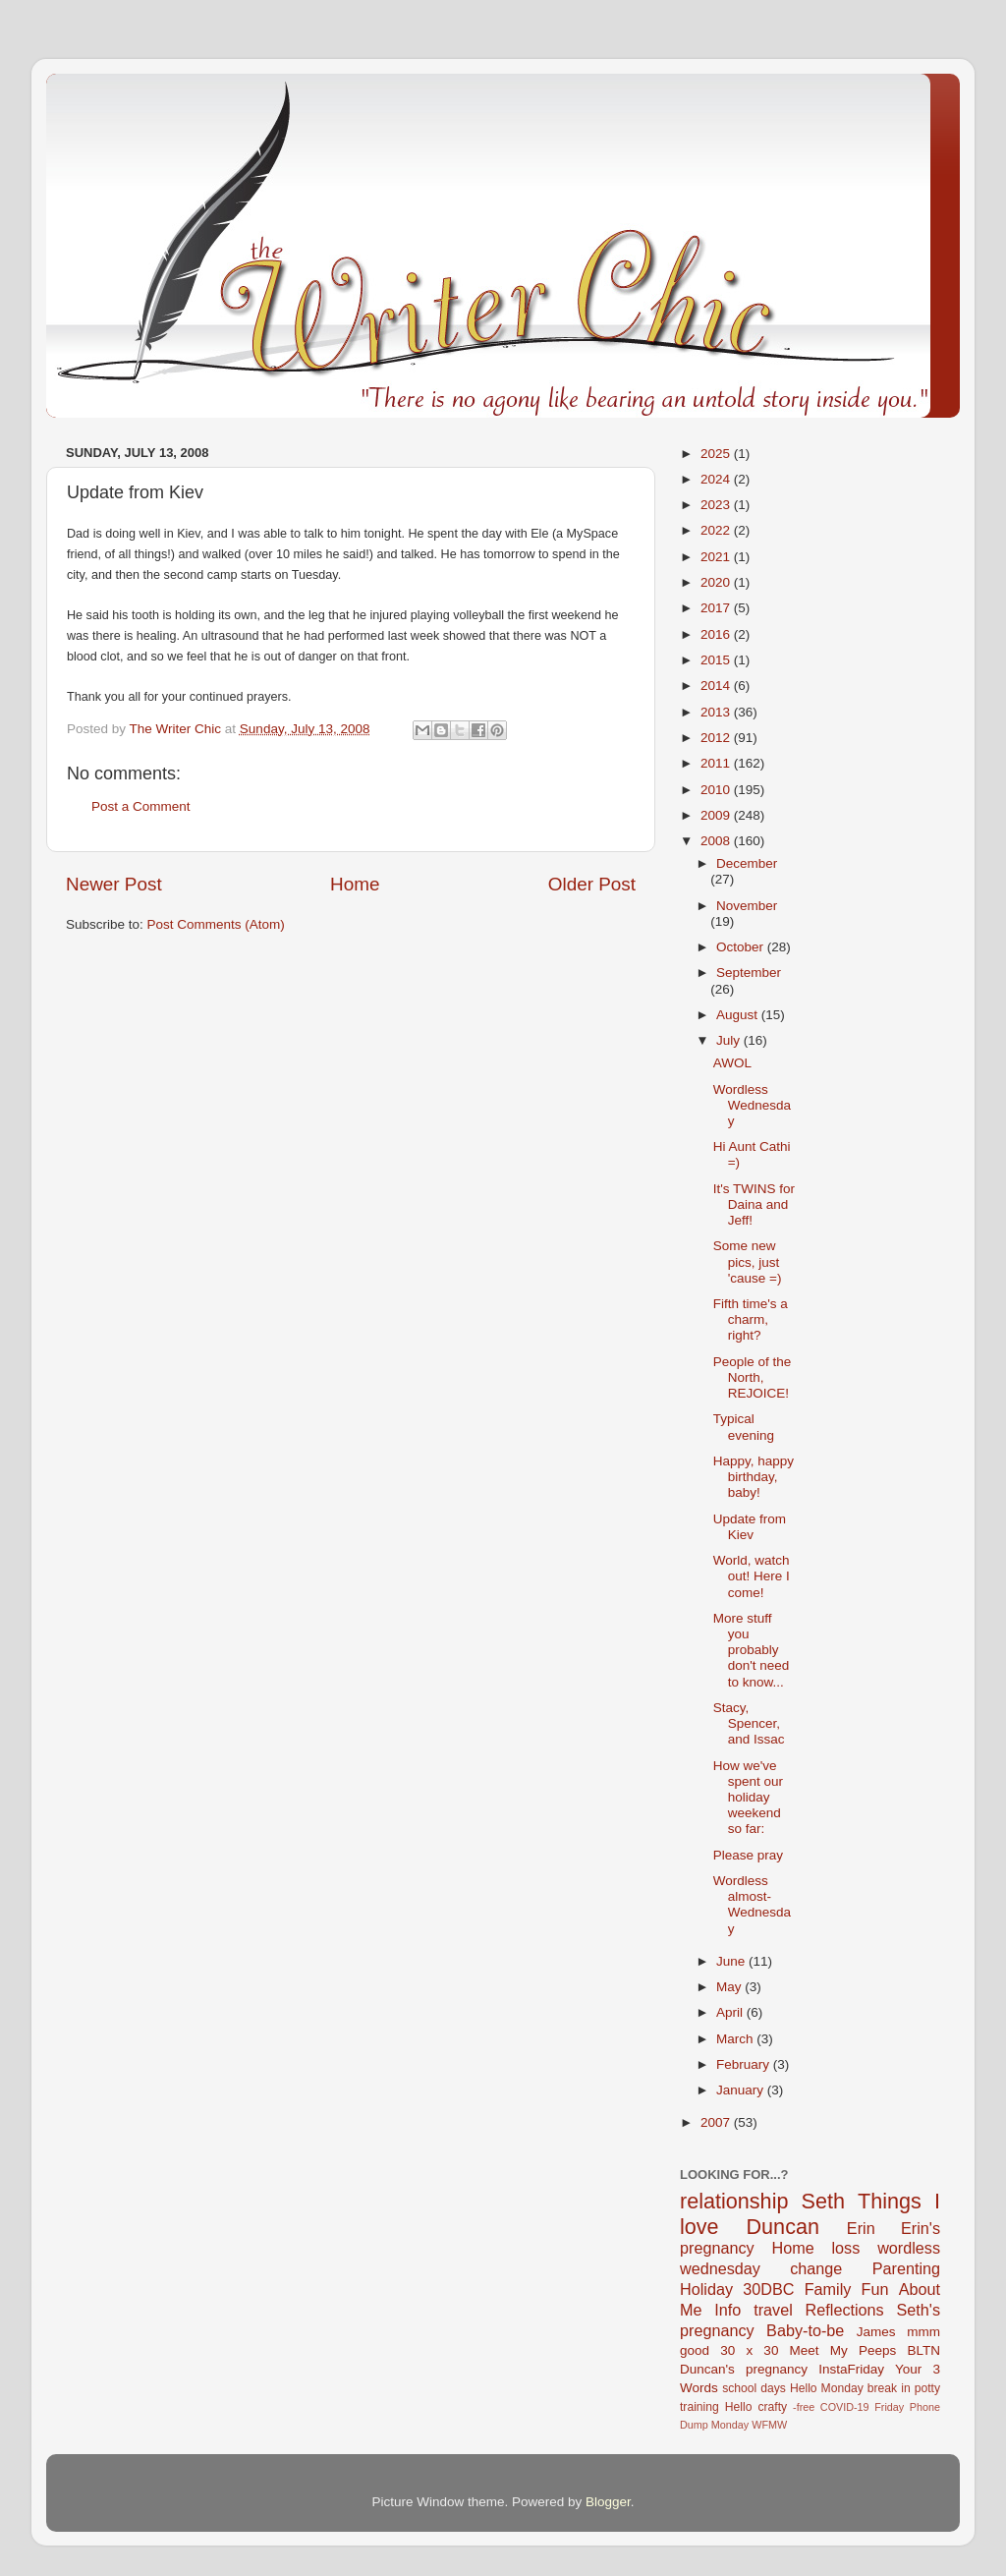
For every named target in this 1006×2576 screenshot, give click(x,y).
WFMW (769, 2425)
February (744, 2064)
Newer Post (114, 884)
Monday (730, 2425)
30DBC (768, 2289)
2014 (717, 685)
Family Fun (847, 2289)
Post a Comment (141, 806)
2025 (717, 453)
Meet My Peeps (843, 2350)
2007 (717, 2122)
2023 (717, 504)
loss (845, 2248)
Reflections (845, 2309)
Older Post (592, 884)
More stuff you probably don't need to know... (751, 1650)
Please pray (748, 1855)
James (876, 2331)
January (741, 2090)
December (746, 863)
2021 (717, 556)
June (732, 1961)
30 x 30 (749, 2350)
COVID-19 (844, 2407)
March (736, 2039)
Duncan (783, 2226)
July (730, 1040)
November (746, 905)
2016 (717, 634)
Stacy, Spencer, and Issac (749, 1723)
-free (803, 2407)
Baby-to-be (805, 2330)
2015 (717, 660)
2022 (717, 530)
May (730, 1986)
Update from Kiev (749, 1527)
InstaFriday (851, 2369)
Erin (861, 2228)
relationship (734, 2201)
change (816, 2268)
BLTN (923, 2350)
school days (754, 2388)
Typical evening (743, 1426)
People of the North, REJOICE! (752, 1377)
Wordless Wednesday (752, 1105)
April (731, 2012)
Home (354, 884)
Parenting (906, 2268)
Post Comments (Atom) (216, 924)
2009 (717, 815)
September (748, 972)
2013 (717, 712)
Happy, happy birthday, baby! (753, 1477)
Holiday (706, 2289)
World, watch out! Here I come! (751, 1576)
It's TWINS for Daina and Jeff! (754, 1204)
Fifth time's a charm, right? (750, 1319)
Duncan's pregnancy (744, 2369)
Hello (739, 2407)
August (738, 1014)
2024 (717, 479)
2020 (717, 582)
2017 (717, 608)
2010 (717, 789)
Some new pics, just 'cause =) (747, 1261)
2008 (717, 840)
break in (889, 2388)
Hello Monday (827, 2388)
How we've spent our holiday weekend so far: (748, 1797)
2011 (717, 763)
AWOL (732, 1063)
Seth (823, 2201)
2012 (717, 737)
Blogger (608, 2501)
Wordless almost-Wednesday (752, 1904)
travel (773, 2309)
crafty (772, 2407)
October (741, 947)
